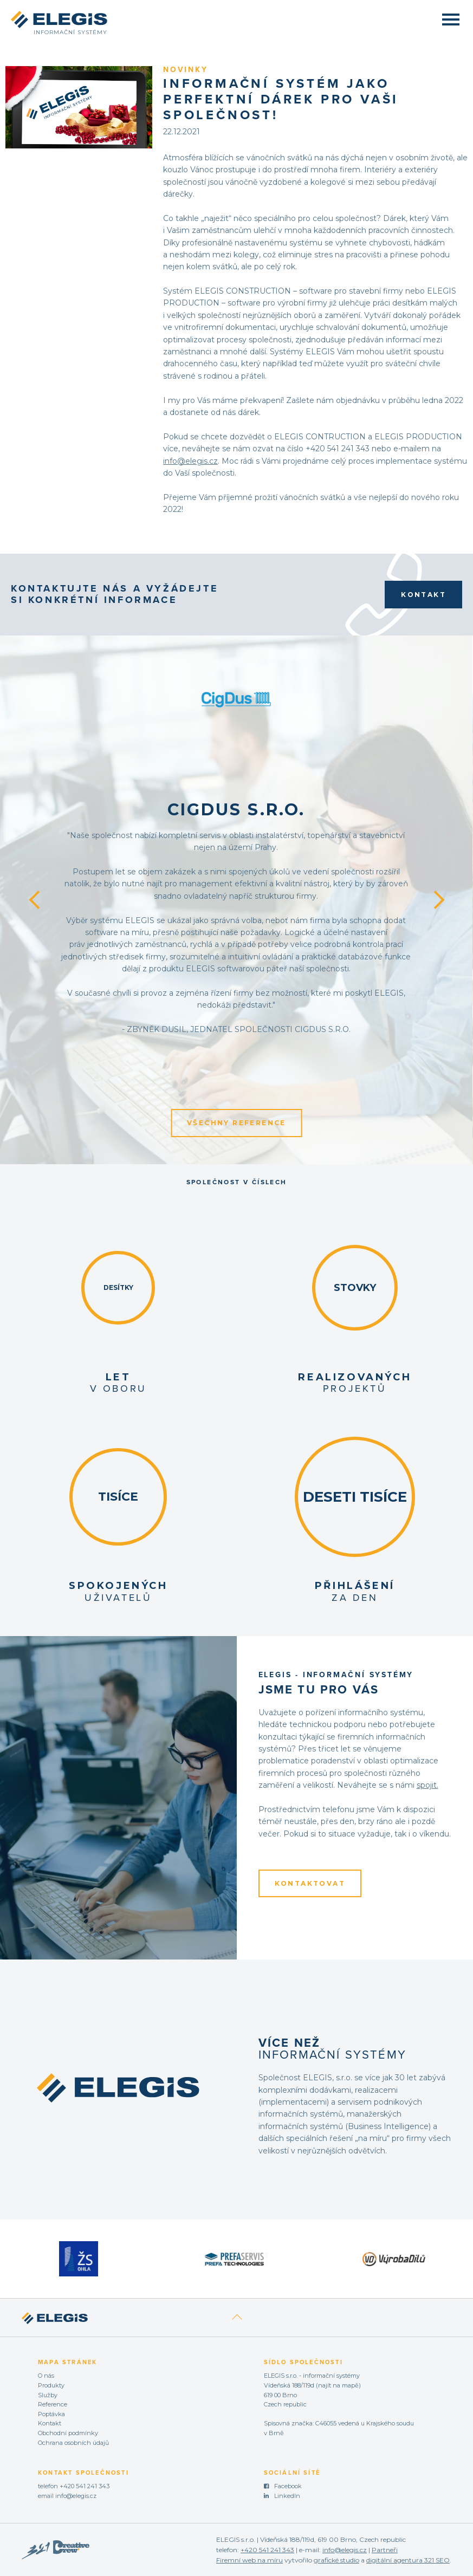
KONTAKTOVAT (310, 1883)
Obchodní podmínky (68, 2433)
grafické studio (336, 2560)
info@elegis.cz (190, 461)
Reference (52, 2404)
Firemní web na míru (249, 2560)
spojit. (427, 1785)
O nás (46, 2375)
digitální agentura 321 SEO (408, 2560)
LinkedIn (287, 2496)
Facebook (288, 2486)
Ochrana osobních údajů (73, 2443)
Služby (47, 2395)
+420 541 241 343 (84, 2486)
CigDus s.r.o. (236, 810)
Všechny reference (236, 1123)
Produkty (51, 2385)
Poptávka (51, 2414)
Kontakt (423, 595)
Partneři (385, 2550)
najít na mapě (338, 2385)
